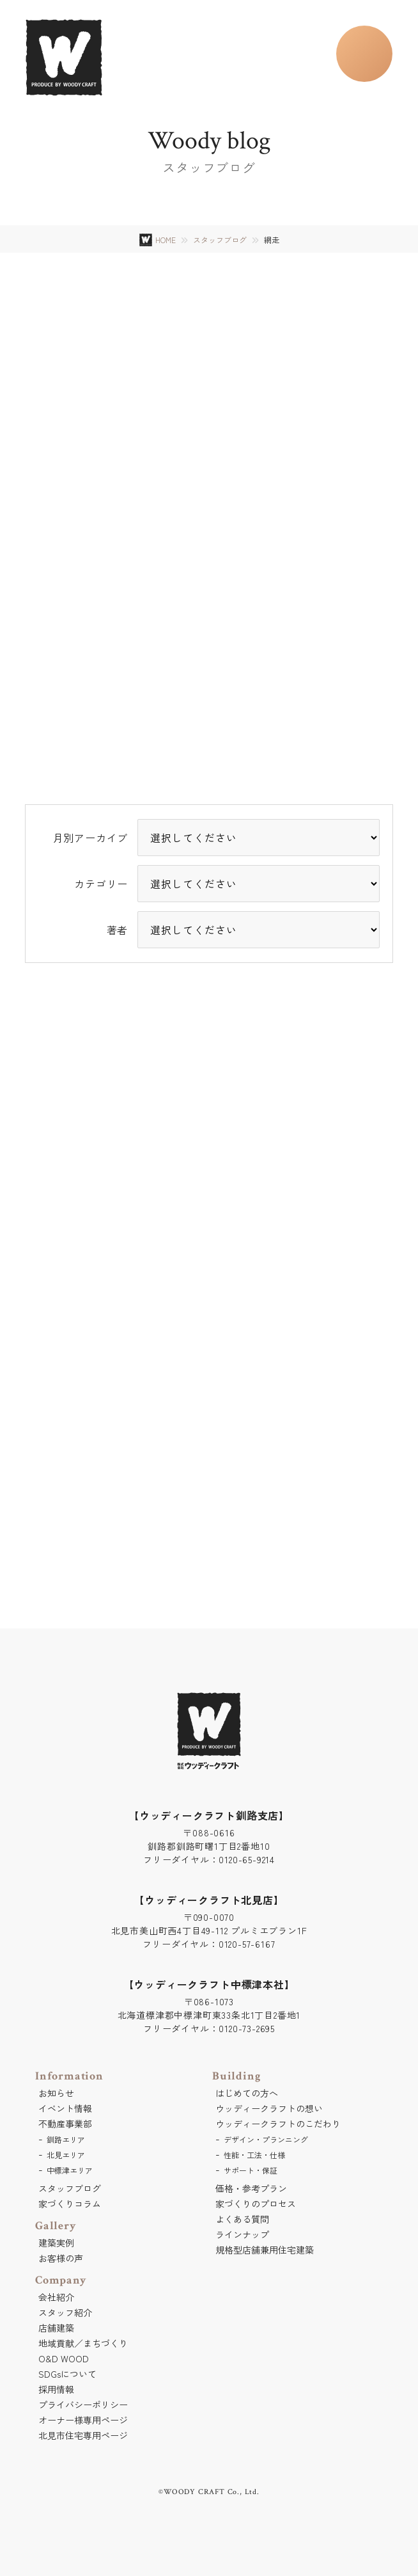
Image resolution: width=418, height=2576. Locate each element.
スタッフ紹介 (65, 2312)
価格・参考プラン (251, 2188)
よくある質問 (242, 2219)
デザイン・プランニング (266, 2139)
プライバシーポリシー (83, 2404)
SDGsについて (67, 2373)
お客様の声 (60, 2258)
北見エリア (66, 2154)
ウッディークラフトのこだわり (278, 2123)
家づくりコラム (69, 2203)
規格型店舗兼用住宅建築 (264, 2249)
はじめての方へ (246, 2093)
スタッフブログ (220, 240)
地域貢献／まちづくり (83, 2343)
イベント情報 (65, 2108)
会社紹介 (56, 2297)
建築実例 (56, 2242)
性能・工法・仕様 (254, 2154)
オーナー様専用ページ (83, 2419)
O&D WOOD (63, 2358)
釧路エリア (66, 2139)
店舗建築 (56, 2327)
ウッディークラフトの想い (269, 2108)
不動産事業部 (65, 2123)
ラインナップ (242, 2234)
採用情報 (56, 2389)
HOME (165, 239)
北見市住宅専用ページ (83, 2435)
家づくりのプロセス (255, 2203)
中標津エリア (70, 2170)
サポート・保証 (250, 2170)
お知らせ (56, 2093)
